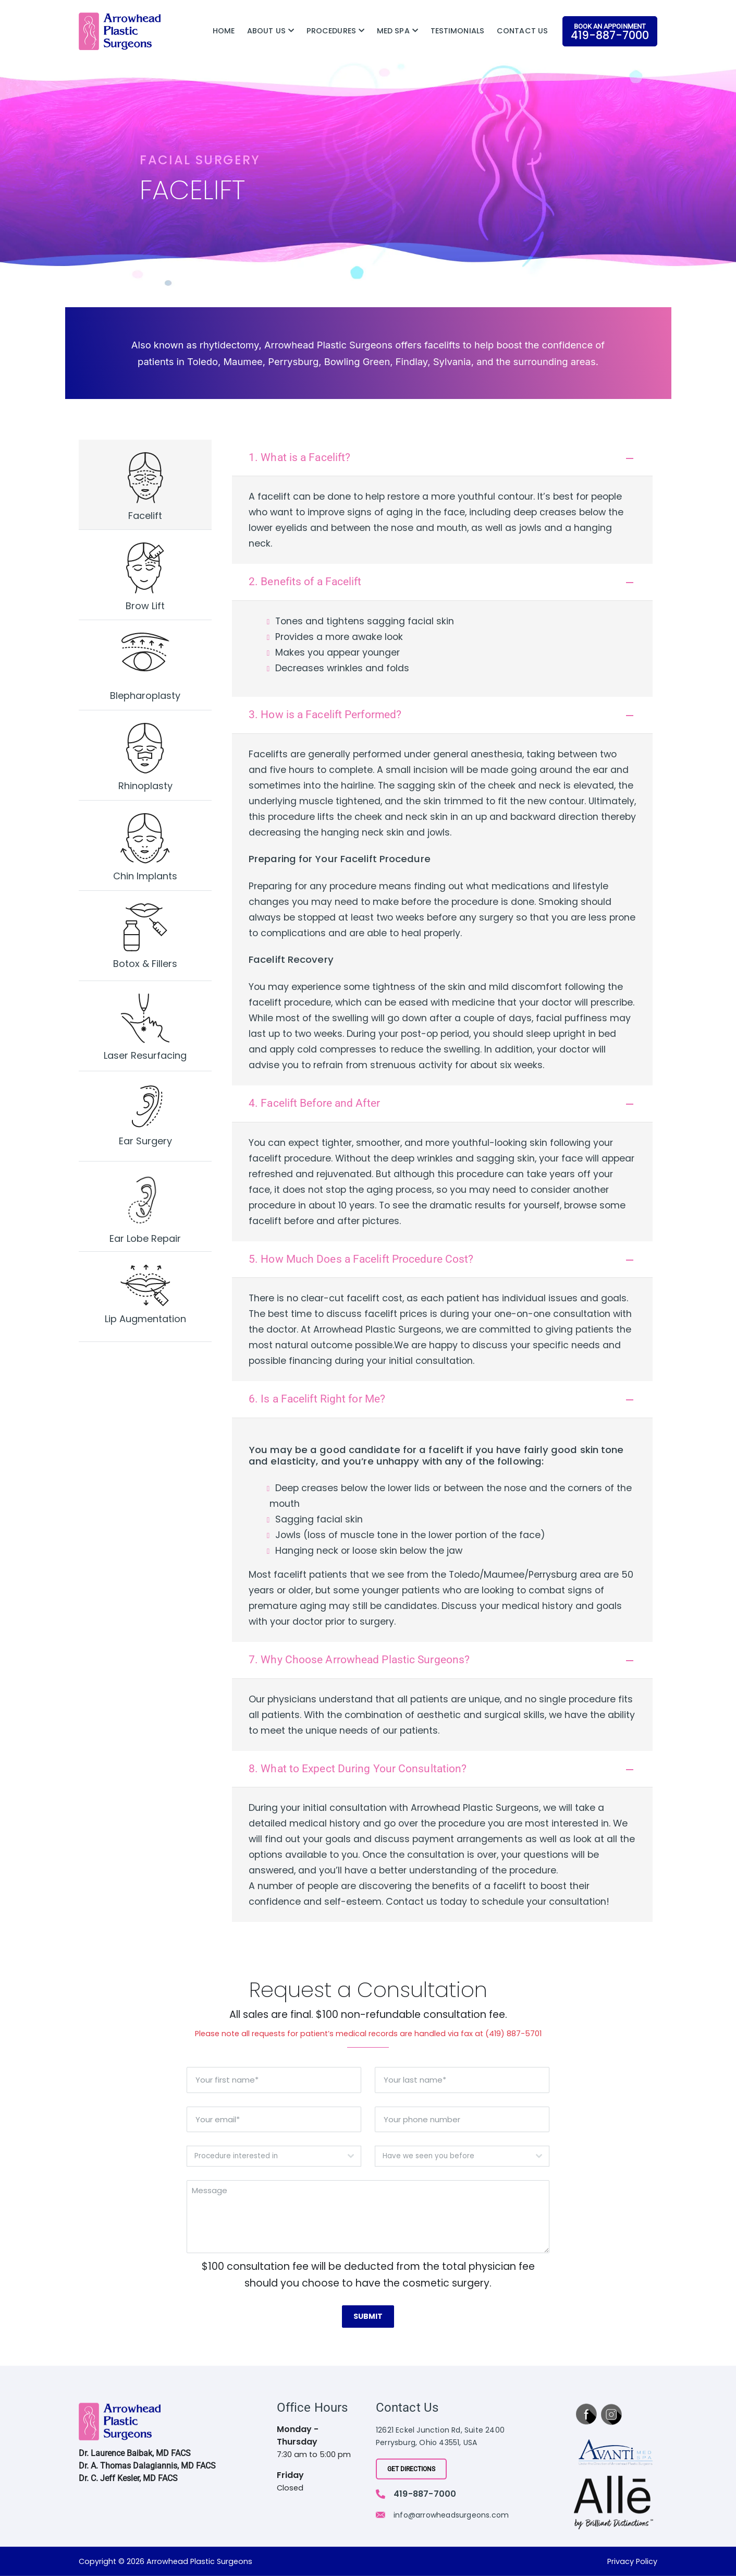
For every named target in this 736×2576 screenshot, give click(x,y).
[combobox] (274, 2156)
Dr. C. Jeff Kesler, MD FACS (128, 2478)
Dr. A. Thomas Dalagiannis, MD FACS (147, 2466)
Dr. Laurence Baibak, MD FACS (135, 2453)
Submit (368, 2317)
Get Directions (411, 2468)
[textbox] (264, 2157)
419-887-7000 (425, 2493)
